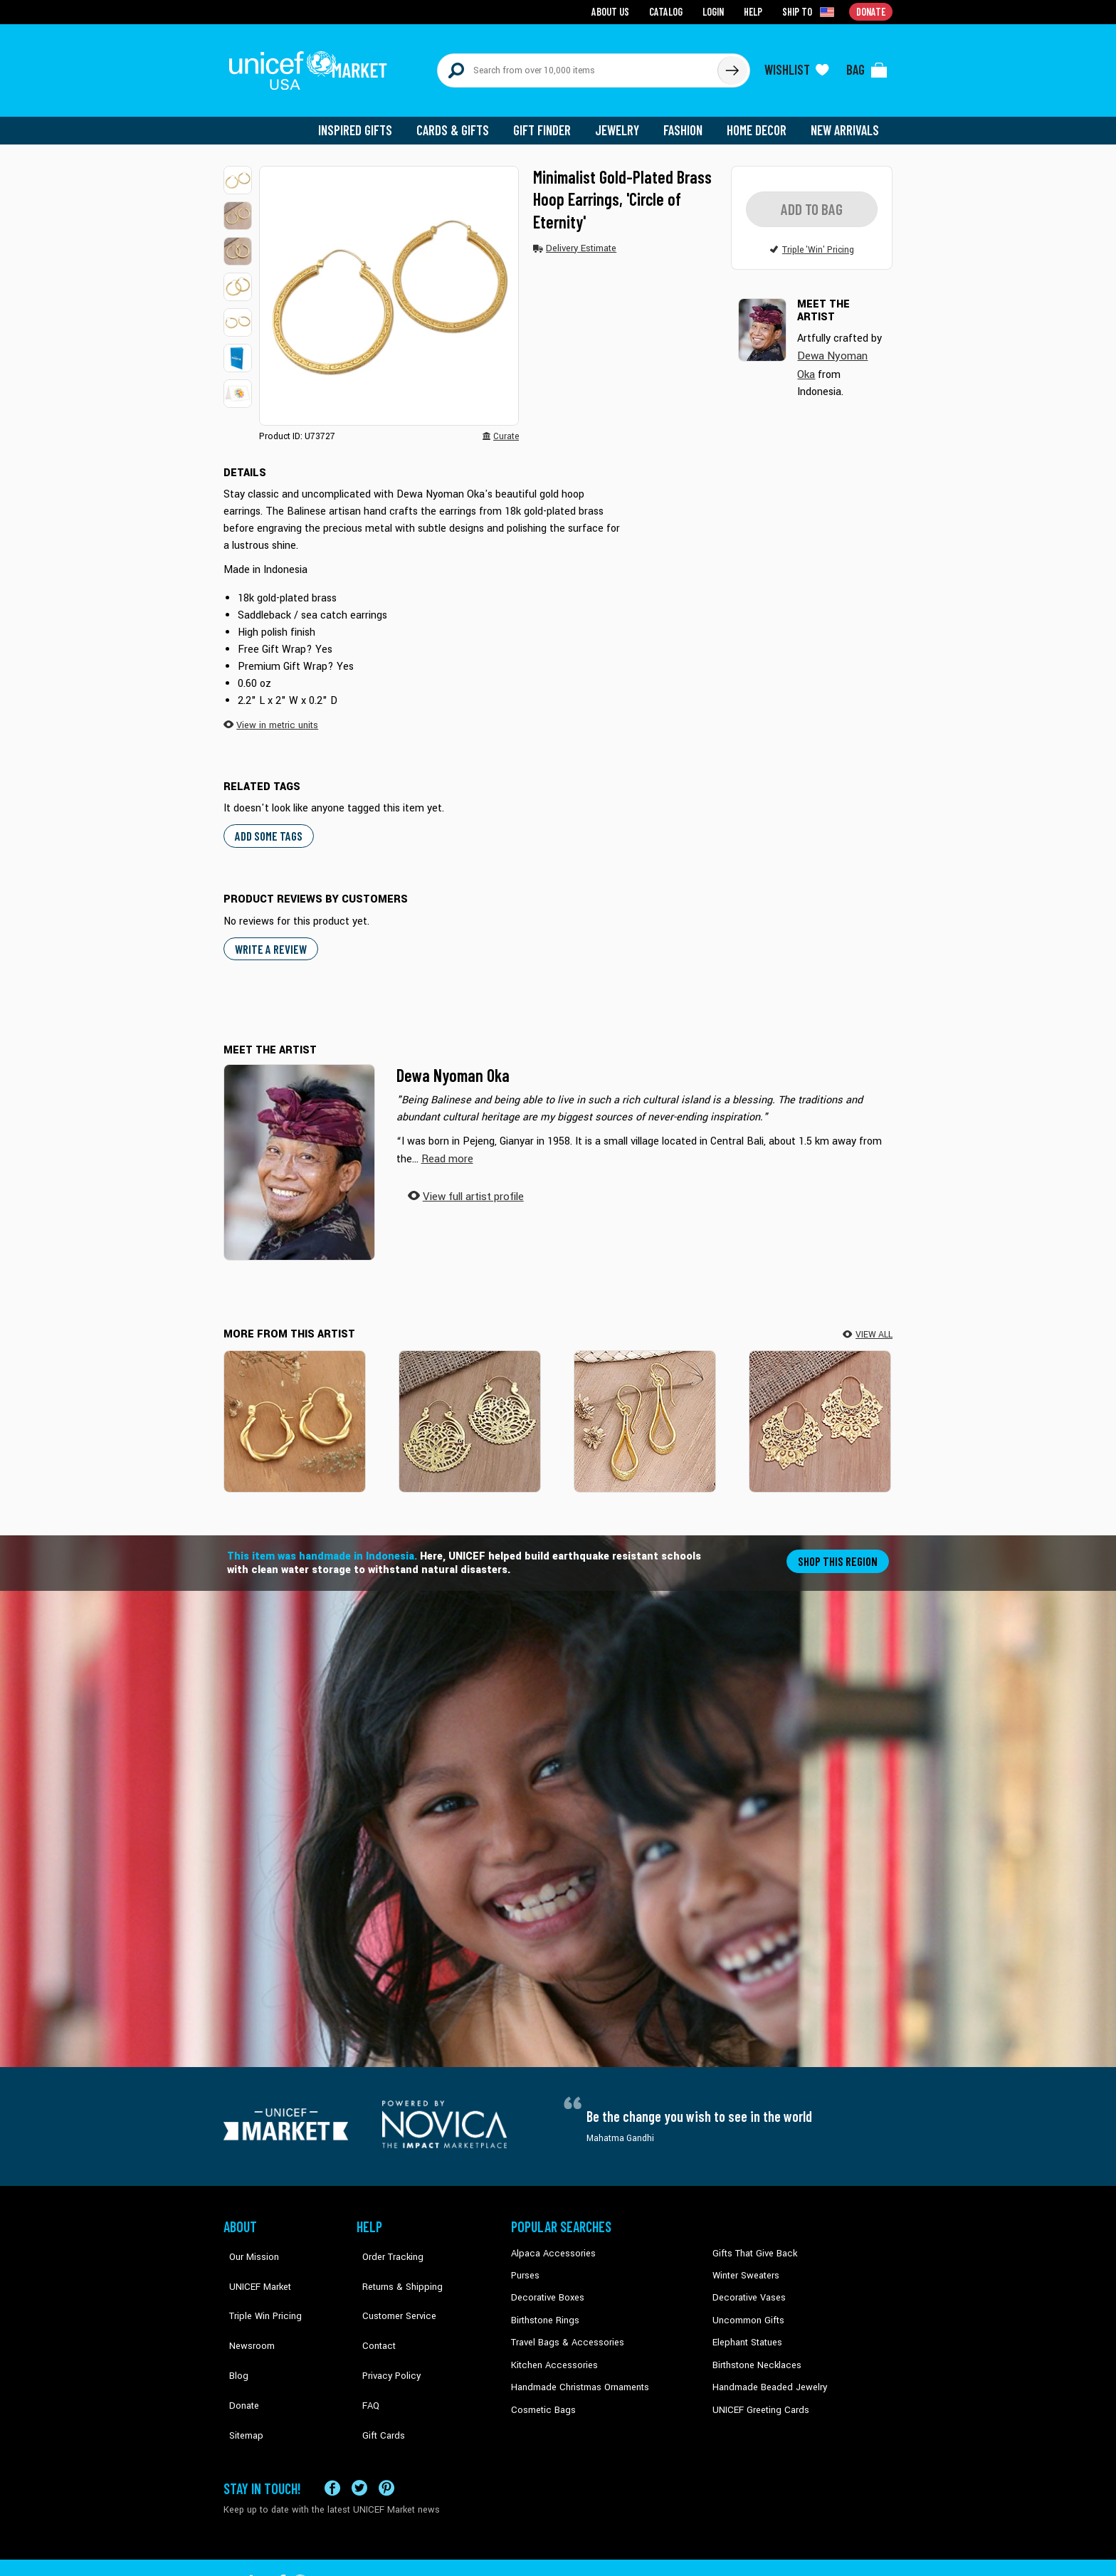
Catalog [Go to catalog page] (669, 11)
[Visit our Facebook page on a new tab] (332, 2441)
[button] (237, 171)
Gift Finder (548, 121)
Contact (372, 2307)
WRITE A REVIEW (269, 938)
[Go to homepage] (312, 65)
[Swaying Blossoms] (470, 1409)
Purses (525, 2263)
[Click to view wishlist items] (796, 65)
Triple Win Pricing (257, 2285)
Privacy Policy (384, 2329)
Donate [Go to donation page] (871, 11)
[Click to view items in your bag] (867, 65)
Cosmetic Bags (541, 2393)
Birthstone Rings (544, 2307)
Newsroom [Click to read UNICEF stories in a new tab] (245, 2307)
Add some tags (266, 825)
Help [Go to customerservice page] (755, 11)
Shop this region (839, 1549)
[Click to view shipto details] (811, 11)
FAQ (365, 2350)
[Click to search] (731, 65)
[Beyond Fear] (820, 1409)
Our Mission (247, 2242)
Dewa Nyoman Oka (453, 1063)
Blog (232, 2329)
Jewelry (622, 121)
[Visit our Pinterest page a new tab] (386, 2441)
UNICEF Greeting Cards (756, 2393)
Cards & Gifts (461, 121)
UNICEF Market (252, 2263)
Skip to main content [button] (558, 0)
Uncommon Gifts (746, 2307)
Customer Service (391, 2285)
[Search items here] (577, 65)
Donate (237, 2350)
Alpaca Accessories (550, 2242)
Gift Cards (376, 2371)
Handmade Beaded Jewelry (765, 2371)
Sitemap (239, 2371)
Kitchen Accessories (551, 2350)
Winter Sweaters (744, 2263)
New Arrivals (846, 121)
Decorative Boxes (545, 2285)
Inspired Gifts (365, 121)
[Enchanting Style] (645, 1409)
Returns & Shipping (394, 2263)
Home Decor (759, 121)
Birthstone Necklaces (753, 2350)
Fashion (686, 121)
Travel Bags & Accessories (563, 2329)
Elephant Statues (745, 2329)
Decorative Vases (746, 2285)
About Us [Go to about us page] (615, 11)
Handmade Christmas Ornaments (577, 2371)
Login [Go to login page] (715, 11)
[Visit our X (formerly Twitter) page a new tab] (359, 2441)
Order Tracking (385, 2242)
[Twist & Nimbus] (294, 1409)
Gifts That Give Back (751, 2242)
